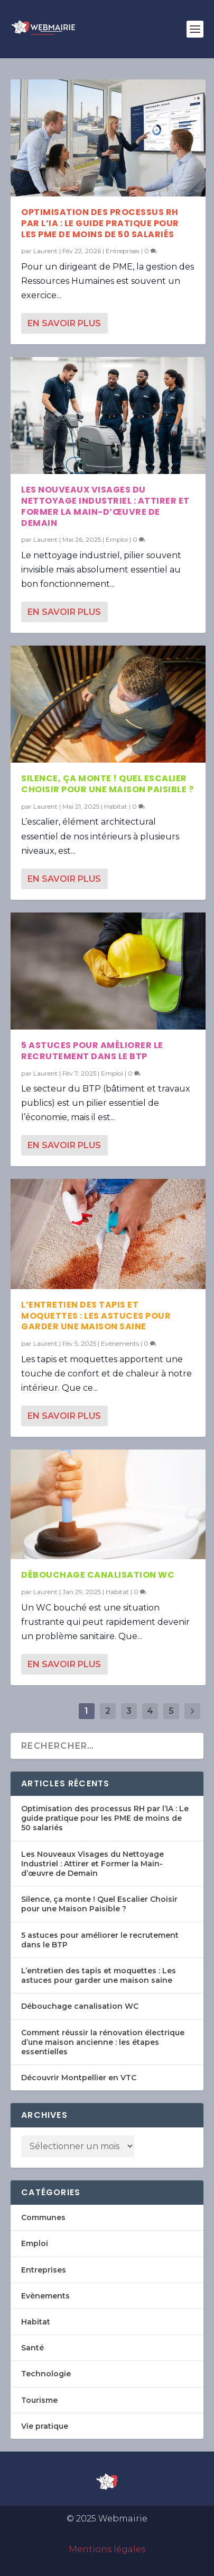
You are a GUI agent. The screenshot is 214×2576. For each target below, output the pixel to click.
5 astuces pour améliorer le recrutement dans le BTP (92, 1050)
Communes (43, 2217)
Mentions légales (107, 2549)
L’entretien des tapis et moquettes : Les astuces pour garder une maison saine (96, 1316)
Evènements (120, 1343)
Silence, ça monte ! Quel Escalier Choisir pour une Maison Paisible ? (107, 783)
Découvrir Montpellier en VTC (78, 2077)
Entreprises (122, 251)
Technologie (46, 2373)
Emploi (117, 539)
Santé (32, 2348)
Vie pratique (44, 2426)
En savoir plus (64, 323)
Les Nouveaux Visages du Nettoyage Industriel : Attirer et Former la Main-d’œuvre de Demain (105, 506)
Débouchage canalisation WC (97, 1575)
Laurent (45, 251)
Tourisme (39, 2400)
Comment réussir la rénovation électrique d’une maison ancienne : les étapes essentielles (102, 2042)
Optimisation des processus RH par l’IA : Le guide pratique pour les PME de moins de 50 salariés (100, 223)
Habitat (115, 806)
